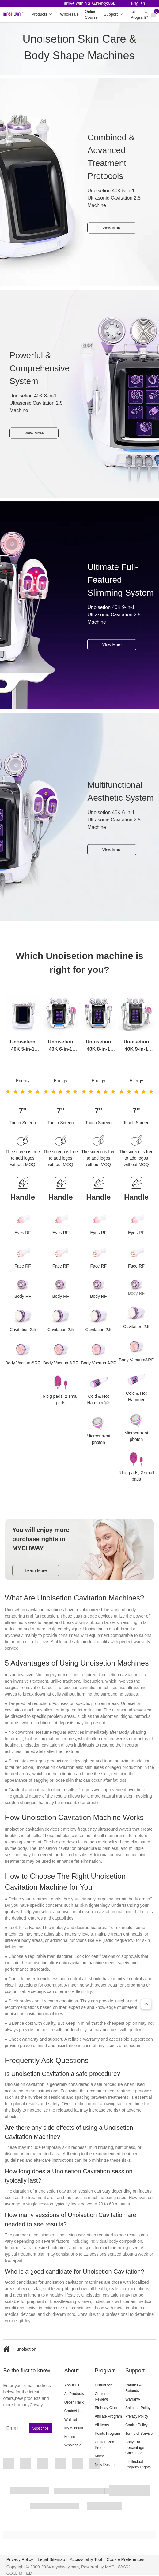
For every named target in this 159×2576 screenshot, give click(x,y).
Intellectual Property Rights (138, 2464)
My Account (73, 2428)
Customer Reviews (103, 2396)
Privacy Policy (136, 2416)
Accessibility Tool (86, 2559)
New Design (105, 2465)
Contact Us (73, 2411)
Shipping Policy (137, 2408)
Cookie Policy (136, 2425)
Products (43, 14)
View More (112, 228)
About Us (71, 2385)
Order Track (74, 2402)
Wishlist (70, 2419)
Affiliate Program (108, 2416)
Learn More (36, 1570)
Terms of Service (139, 2433)
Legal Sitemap (51, 2559)
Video (99, 2456)
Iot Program (138, 14)
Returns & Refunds (133, 2388)
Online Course (91, 14)
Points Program (107, 2433)
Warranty (132, 2399)
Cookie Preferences (125, 2559)
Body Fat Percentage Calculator (134, 2447)
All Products (74, 2394)
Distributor (103, 2385)
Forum (69, 2436)
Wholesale (69, 14)
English (138, 3)
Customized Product (104, 2445)
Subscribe (40, 2428)
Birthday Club (106, 2408)
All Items (102, 2425)
